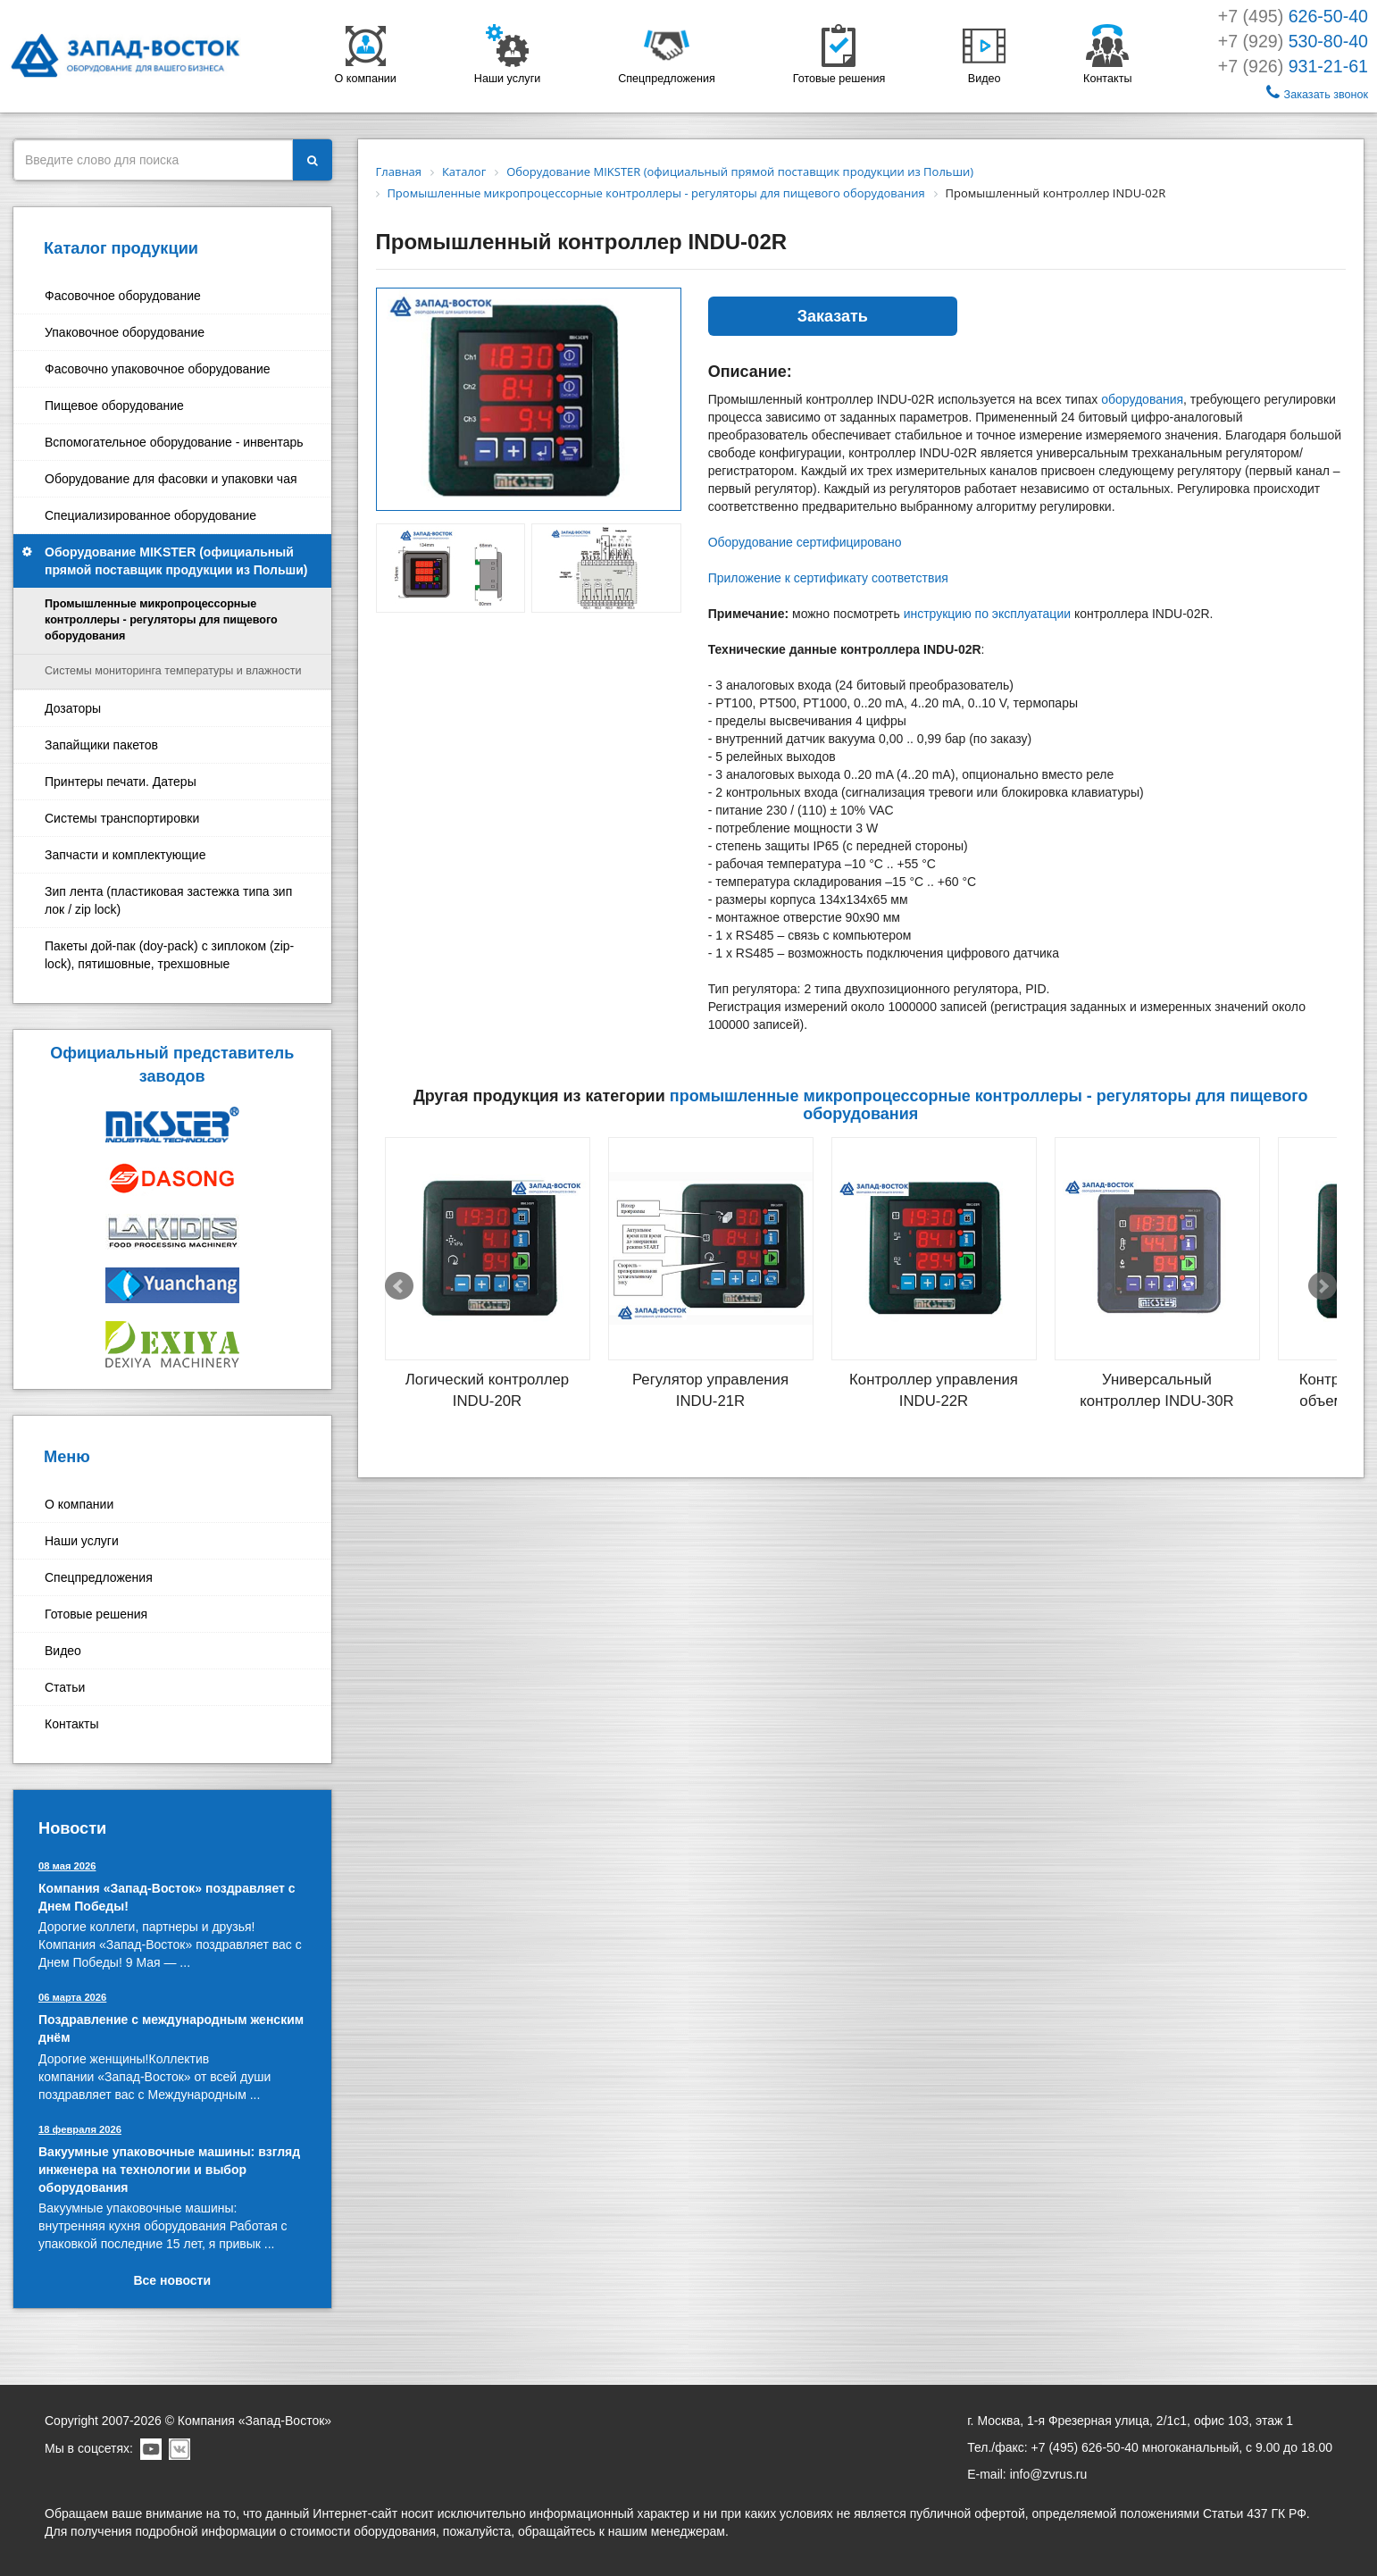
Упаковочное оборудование (124, 332)
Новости (72, 1828)
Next (1322, 1286)
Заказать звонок (1317, 92)
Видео (63, 1650)
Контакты (71, 1724)
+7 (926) (1293, 66)
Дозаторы (73, 708)
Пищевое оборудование (114, 405)
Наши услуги (82, 1541)
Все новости (172, 2280)
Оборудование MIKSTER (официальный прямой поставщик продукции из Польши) (176, 561)
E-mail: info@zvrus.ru (1027, 2474)
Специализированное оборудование (150, 515)
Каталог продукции (121, 248)
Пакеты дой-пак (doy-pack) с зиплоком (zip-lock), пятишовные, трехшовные (169, 955)
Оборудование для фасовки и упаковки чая (171, 479)
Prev (399, 1286)
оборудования (1142, 399)
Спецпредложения (99, 1577)
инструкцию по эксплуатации (987, 613)
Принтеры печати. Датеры (120, 781)
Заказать (832, 316)
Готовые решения (96, 1614)
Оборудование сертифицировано (805, 542)
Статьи (65, 1687)
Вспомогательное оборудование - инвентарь (174, 442)
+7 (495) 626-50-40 (1085, 2447)
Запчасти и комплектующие (125, 855)
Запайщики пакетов (101, 745)
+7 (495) (1293, 16)
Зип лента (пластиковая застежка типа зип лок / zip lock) (168, 900)
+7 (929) (1293, 41)
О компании (79, 1504)
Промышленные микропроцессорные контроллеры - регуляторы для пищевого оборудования (161, 620)
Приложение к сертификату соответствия (828, 578)
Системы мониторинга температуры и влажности (173, 671)
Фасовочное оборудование (123, 296)
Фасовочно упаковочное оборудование (158, 369)
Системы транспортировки (122, 818)
